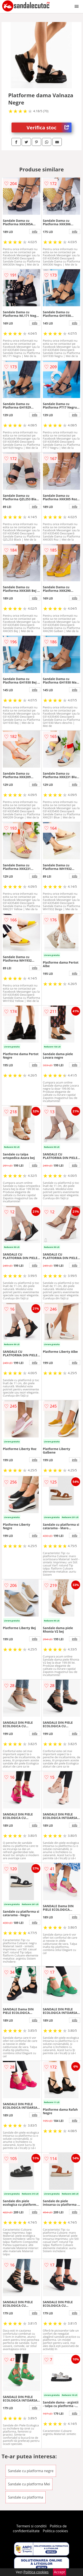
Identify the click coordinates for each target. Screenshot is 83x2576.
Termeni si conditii (31, 2526)
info (34, 231)
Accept (59, 2572)
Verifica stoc (49, 127)
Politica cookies (55, 2530)
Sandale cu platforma (25, 2497)
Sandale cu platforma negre (31, 2470)
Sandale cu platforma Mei (29, 2484)
